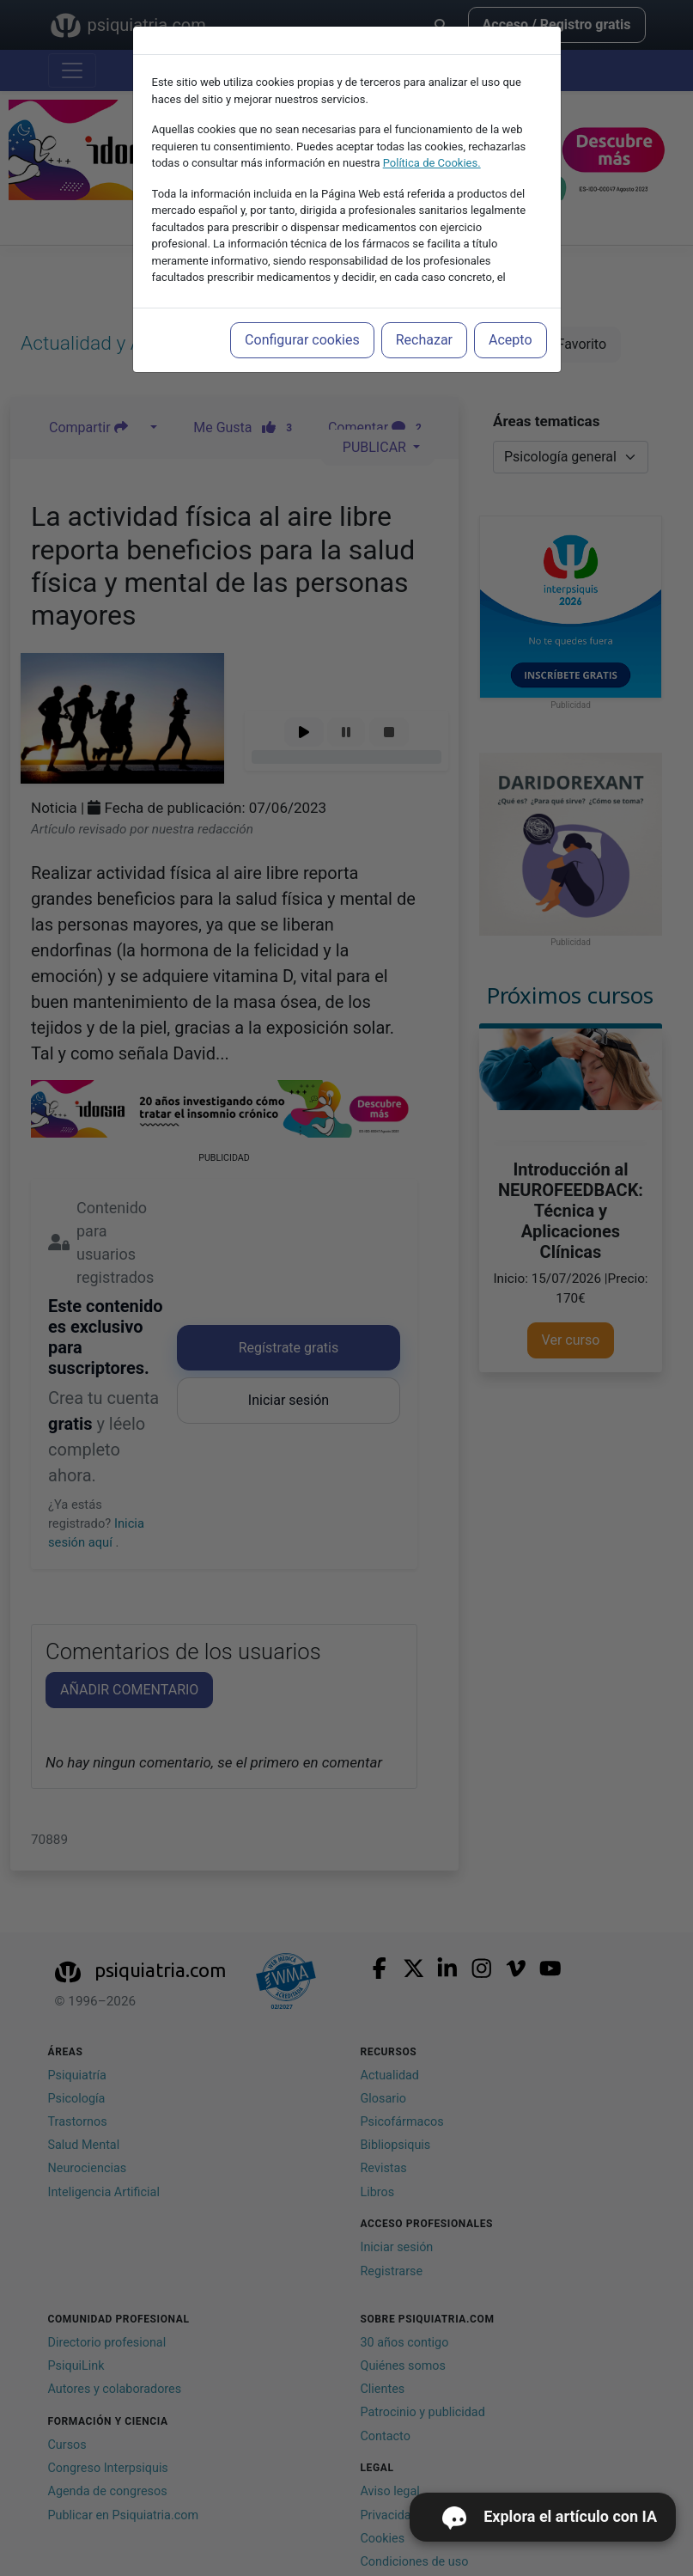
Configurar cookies (302, 340)
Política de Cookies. (432, 162)
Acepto (510, 340)
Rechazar (424, 340)
